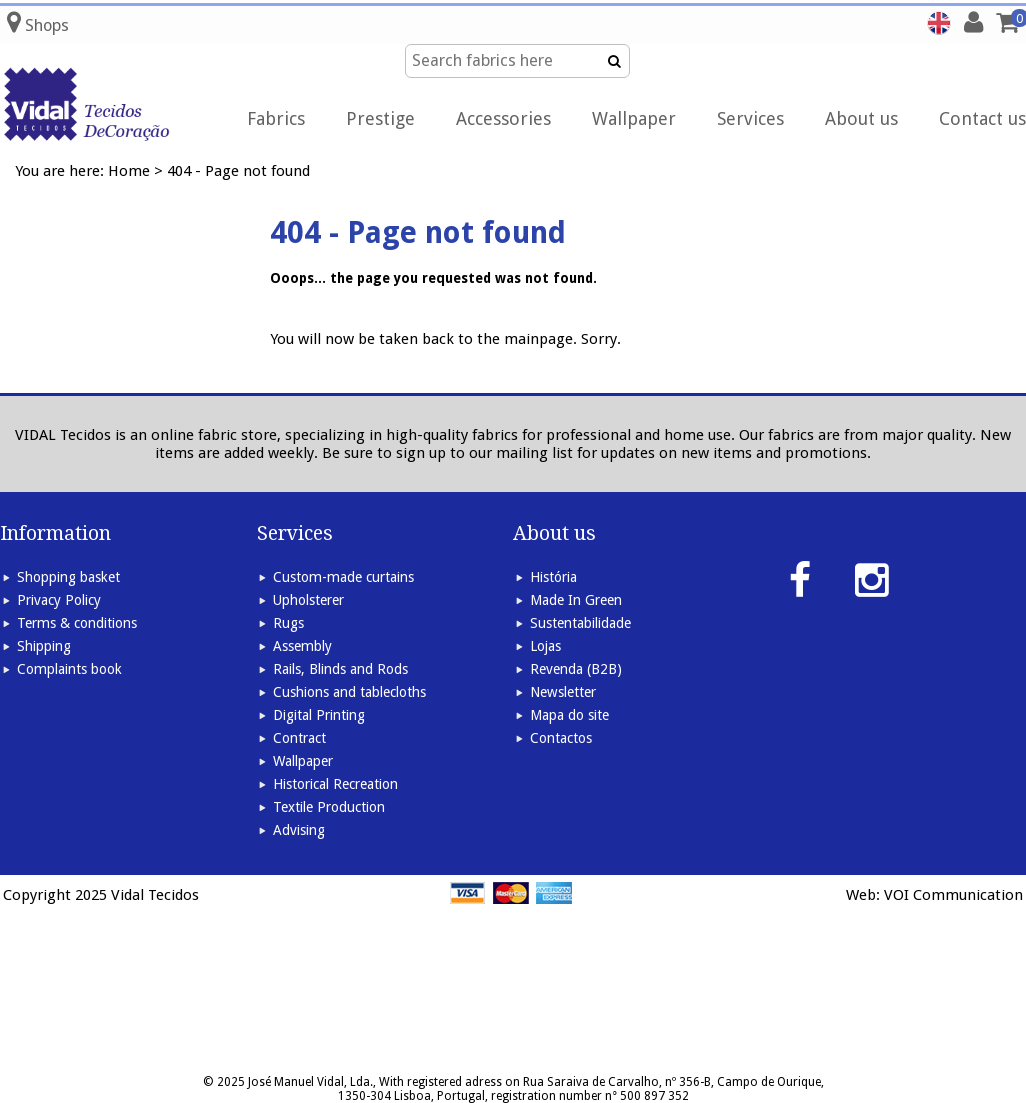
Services (750, 118)
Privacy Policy (59, 600)
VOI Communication (953, 895)
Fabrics (276, 118)
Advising (299, 830)
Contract (299, 738)
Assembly (302, 646)
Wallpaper (634, 118)
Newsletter (563, 692)
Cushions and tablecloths (349, 692)
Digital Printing (319, 715)
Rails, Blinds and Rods (340, 669)
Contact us (982, 118)
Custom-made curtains (343, 577)
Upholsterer (308, 600)
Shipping (44, 646)
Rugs (288, 623)
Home (129, 171)
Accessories (503, 118)
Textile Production (329, 807)
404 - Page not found (238, 171)
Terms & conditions (77, 623)
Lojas (545, 646)
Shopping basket (68, 577)
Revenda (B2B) (576, 669)
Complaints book (69, 669)
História (553, 577)
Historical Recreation (335, 784)
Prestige (380, 118)
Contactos (561, 738)
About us (861, 118)
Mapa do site (569, 715)
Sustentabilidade (580, 623)
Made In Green (576, 600)
